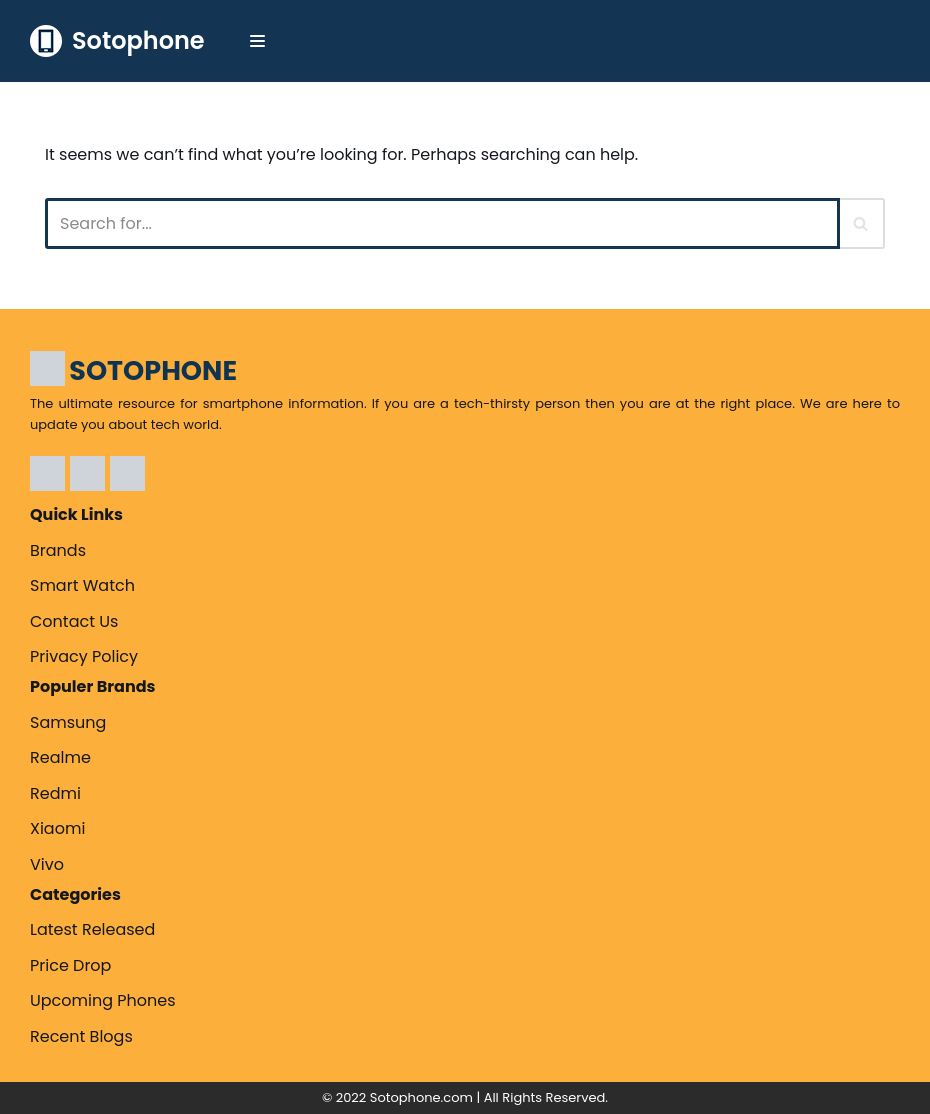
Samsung (68, 722)
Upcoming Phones (103, 1000)
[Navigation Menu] (257, 41)
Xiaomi (57, 828)
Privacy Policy (84, 656)
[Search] (442, 223)
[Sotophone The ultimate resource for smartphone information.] (117, 41)
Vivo (47, 864)
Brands (58, 550)
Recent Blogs (81, 1036)
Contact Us (74, 621)
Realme (60, 757)
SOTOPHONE (153, 370)
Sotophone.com (421, 1097)
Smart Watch (82, 585)
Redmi (55, 793)
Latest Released (92, 929)
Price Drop (70, 965)
